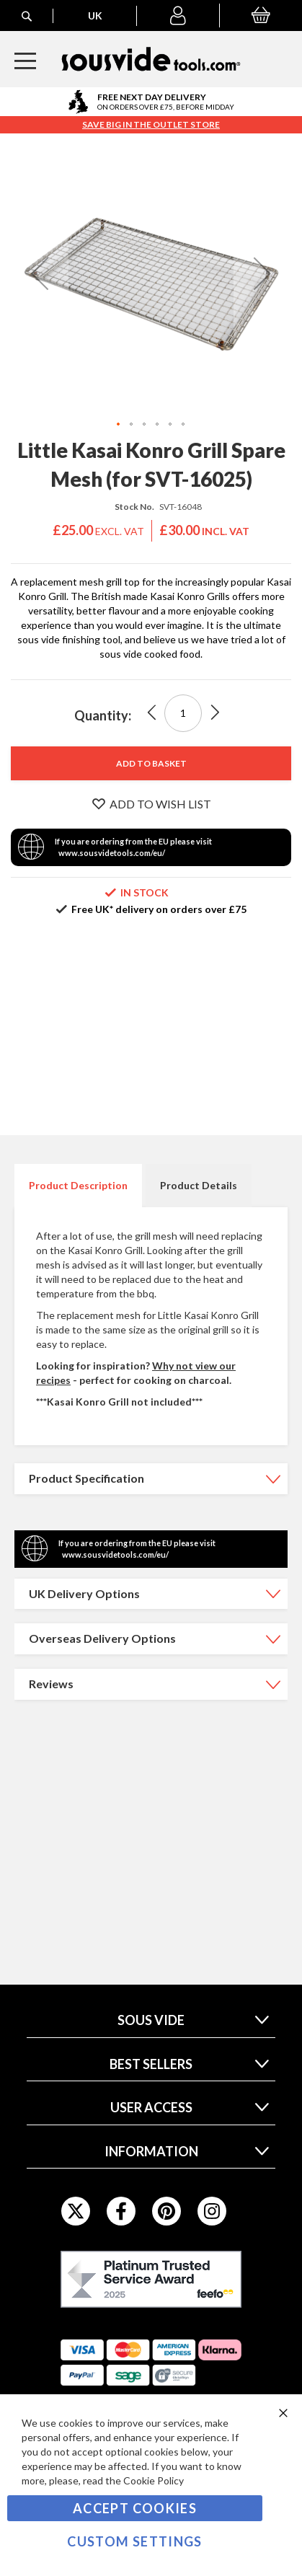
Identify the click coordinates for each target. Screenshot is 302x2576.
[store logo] (151, 59)
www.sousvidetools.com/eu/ (111, 852)
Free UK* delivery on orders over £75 (159, 909)
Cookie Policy (153, 2480)
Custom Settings (134, 2541)
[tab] (78, 1185)
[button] (178, 16)
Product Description (78, 1185)
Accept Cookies (135, 2508)
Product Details (198, 1185)
